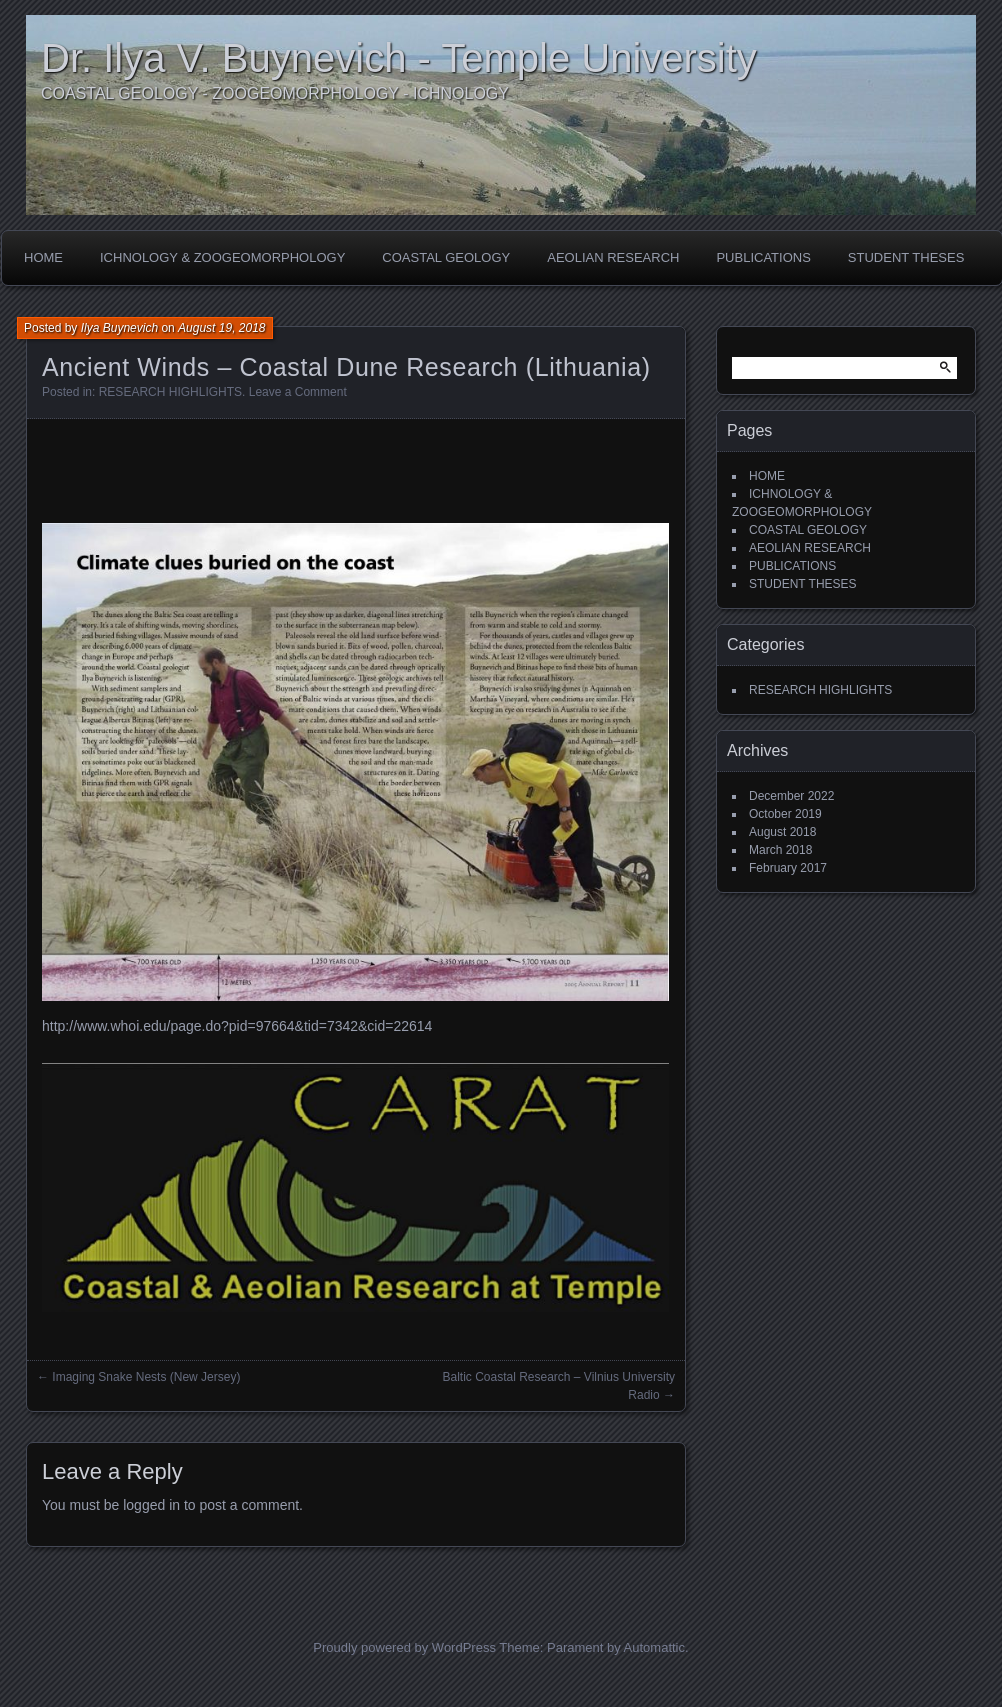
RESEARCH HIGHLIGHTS (170, 392)
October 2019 (785, 814)
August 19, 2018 (221, 328)
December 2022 (791, 796)
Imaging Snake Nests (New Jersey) (146, 1377)
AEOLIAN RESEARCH (613, 257)
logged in (151, 1505)
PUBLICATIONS (763, 257)
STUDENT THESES (906, 257)
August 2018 (782, 832)
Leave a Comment (298, 392)
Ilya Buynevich (119, 328)
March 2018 (780, 850)
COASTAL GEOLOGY (446, 257)
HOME (43, 257)
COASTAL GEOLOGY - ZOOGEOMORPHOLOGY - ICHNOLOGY (275, 93)
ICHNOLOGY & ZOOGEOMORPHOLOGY (222, 257)
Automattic (654, 1647)
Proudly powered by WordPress (404, 1647)
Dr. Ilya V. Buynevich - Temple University (399, 58)
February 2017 (788, 868)
